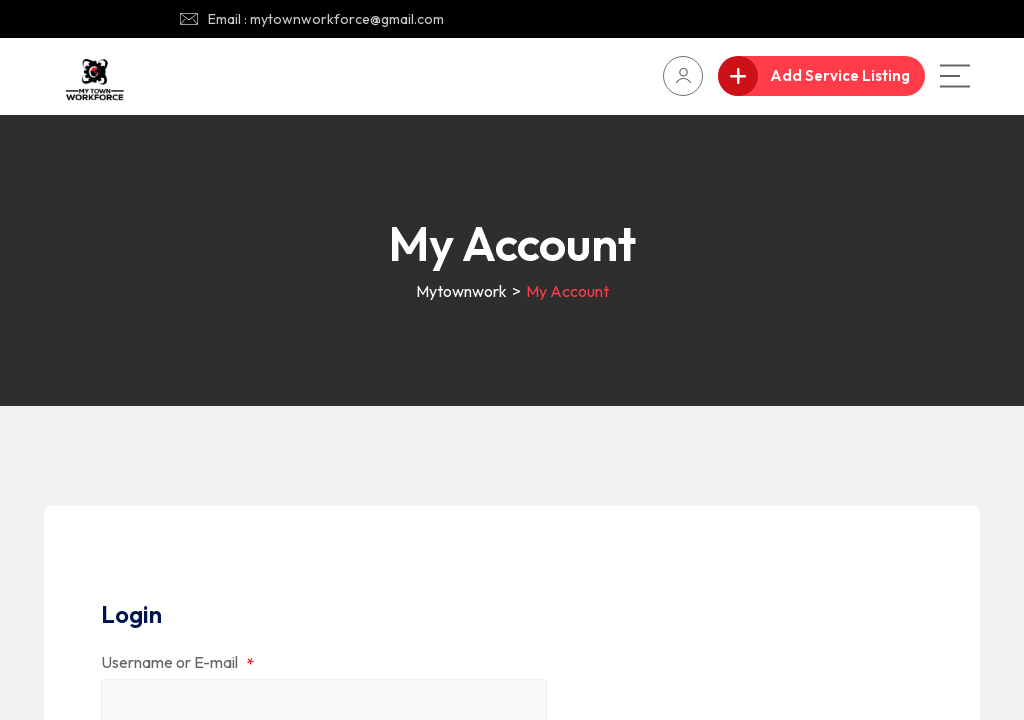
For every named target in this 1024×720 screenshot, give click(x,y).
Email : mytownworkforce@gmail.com (326, 19)
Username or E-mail (177, 664)
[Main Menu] (955, 76)
